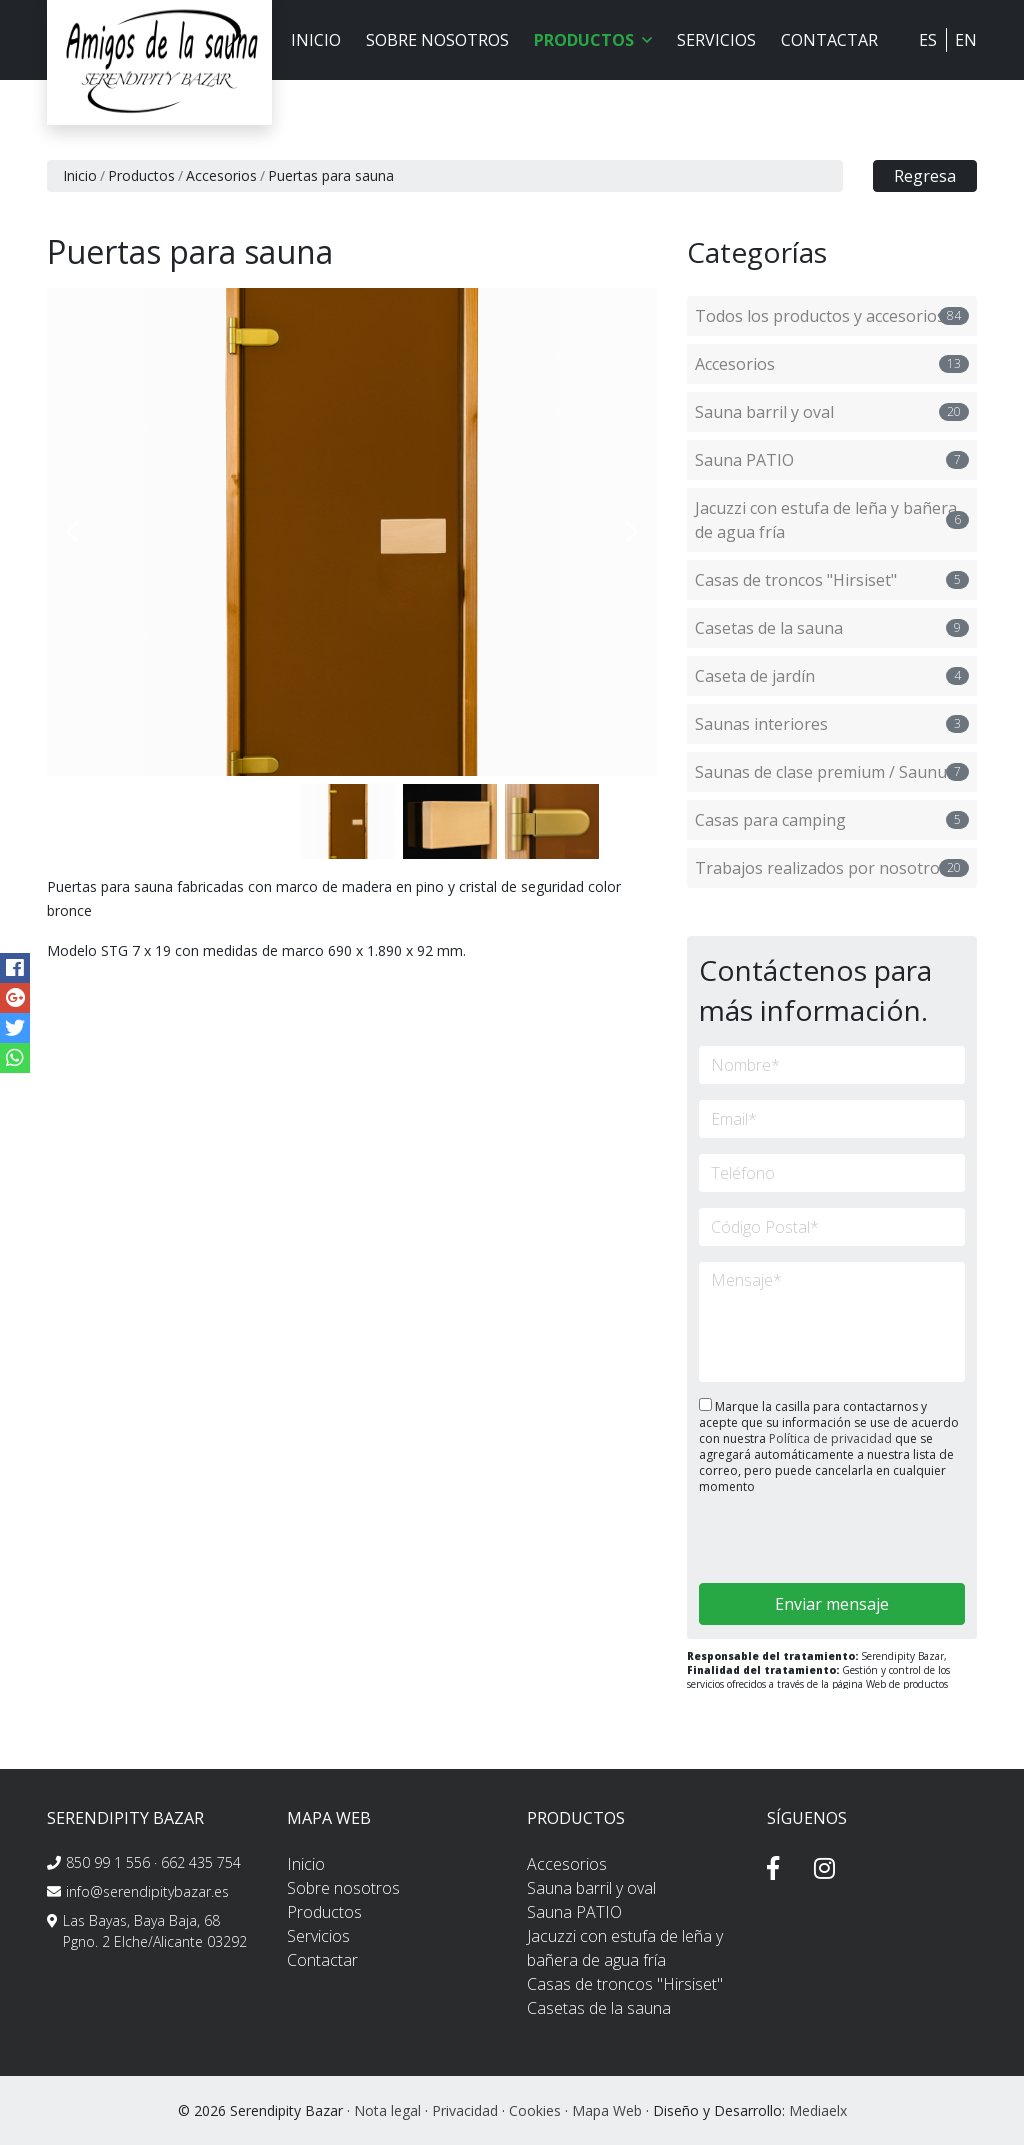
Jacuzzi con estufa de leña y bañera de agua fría (832, 520)
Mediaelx (818, 2110)
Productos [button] (593, 40)
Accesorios (221, 175)
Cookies (535, 2110)
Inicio (316, 40)
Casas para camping (832, 820)
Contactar (829, 40)
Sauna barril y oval (832, 412)
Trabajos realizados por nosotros (832, 868)
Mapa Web (607, 2110)
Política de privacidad (832, 1438)
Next (632, 532)
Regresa (925, 176)
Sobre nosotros (437, 40)
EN (966, 40)
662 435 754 (201, 1862)
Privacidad (465, 2110)
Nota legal (387, 2110)
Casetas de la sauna (832, 628)
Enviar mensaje (832, 1604)
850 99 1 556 (108, 1862)
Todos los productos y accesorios (832, 316)
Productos (141, 175)
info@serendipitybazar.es (147, 1891)
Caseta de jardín (832, 676)
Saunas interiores (832, 724)
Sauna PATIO (832, 460)
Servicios (716, 40)
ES (928, 40)
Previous (72, 532)
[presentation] (805, 1540)
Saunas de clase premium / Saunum (832, 772)
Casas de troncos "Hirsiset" (832, 580)
